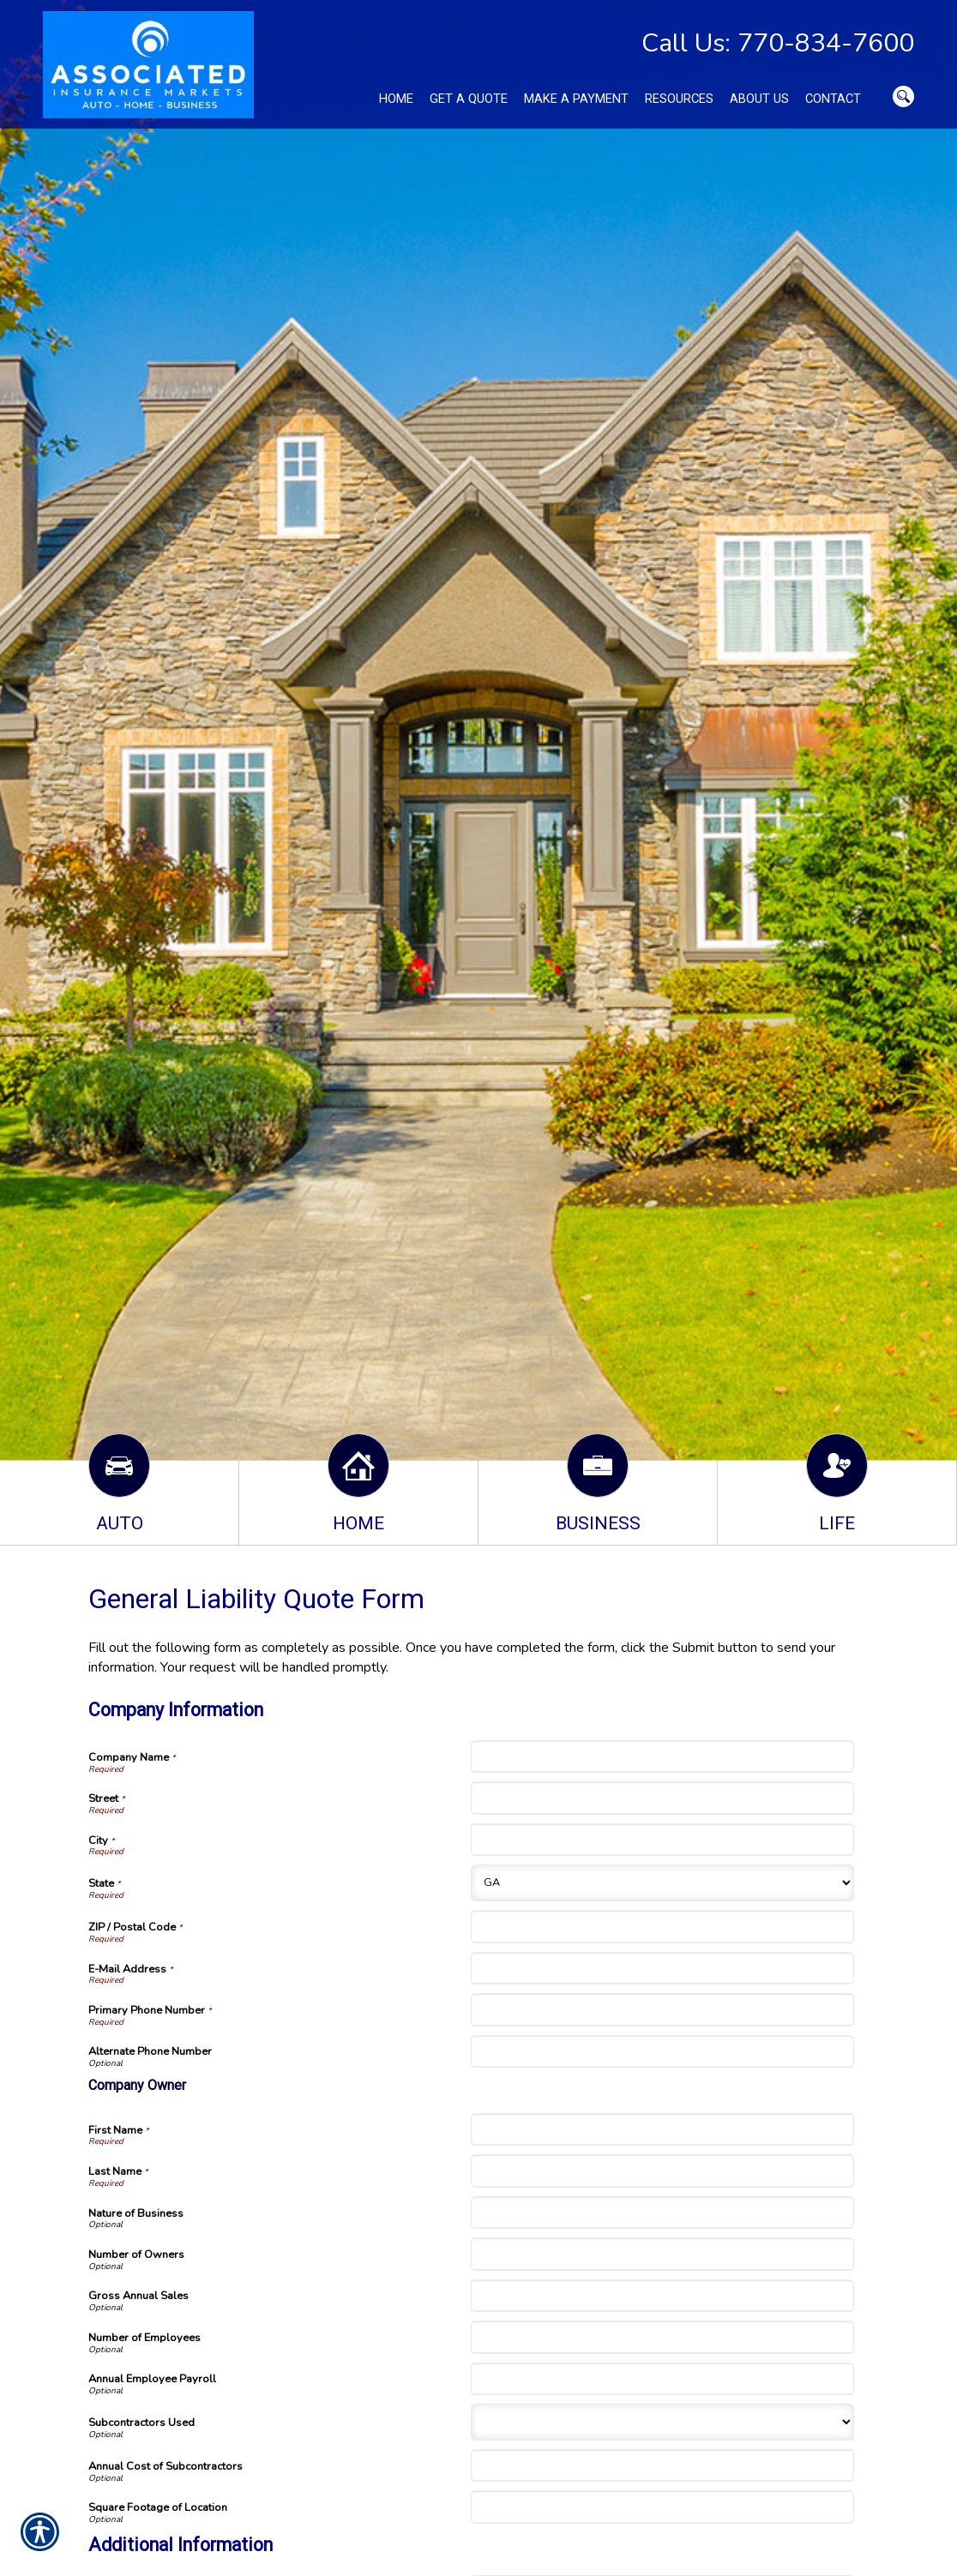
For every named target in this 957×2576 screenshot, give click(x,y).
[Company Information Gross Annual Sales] (662, 2295)
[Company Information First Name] (662, 2129)
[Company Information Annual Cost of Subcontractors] (662, 2465)
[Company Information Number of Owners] (662, 2253)
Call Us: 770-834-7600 (777, 43)
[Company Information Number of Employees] (662, 2337)
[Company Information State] (662, 1882)
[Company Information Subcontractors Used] (662, 2422)
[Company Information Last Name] (662, 2170)
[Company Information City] (662, 1839)
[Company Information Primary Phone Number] (662, 2009)
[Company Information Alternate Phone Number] (662, 2051)
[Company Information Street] (662, 1797)
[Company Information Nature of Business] (662, 2212)
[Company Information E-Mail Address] (662, 1968)
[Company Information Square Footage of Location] (662, 2506)
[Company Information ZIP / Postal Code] (662, 1926)
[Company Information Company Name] (662, 1756)
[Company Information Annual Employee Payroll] (662, 2379)
